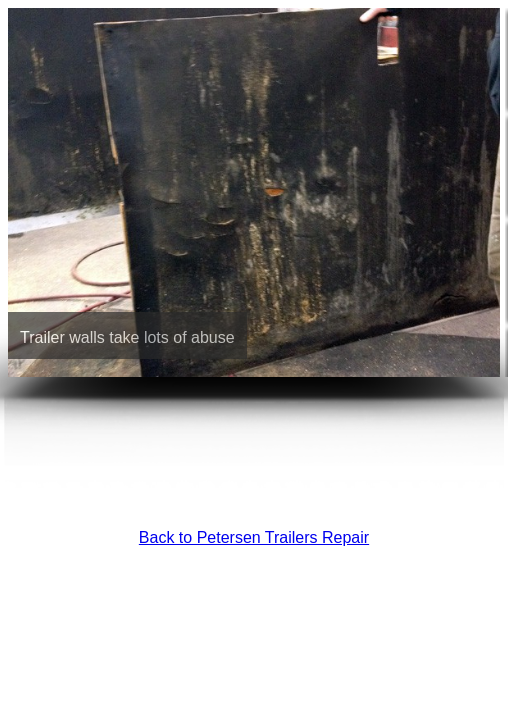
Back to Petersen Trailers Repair (254, 537)
